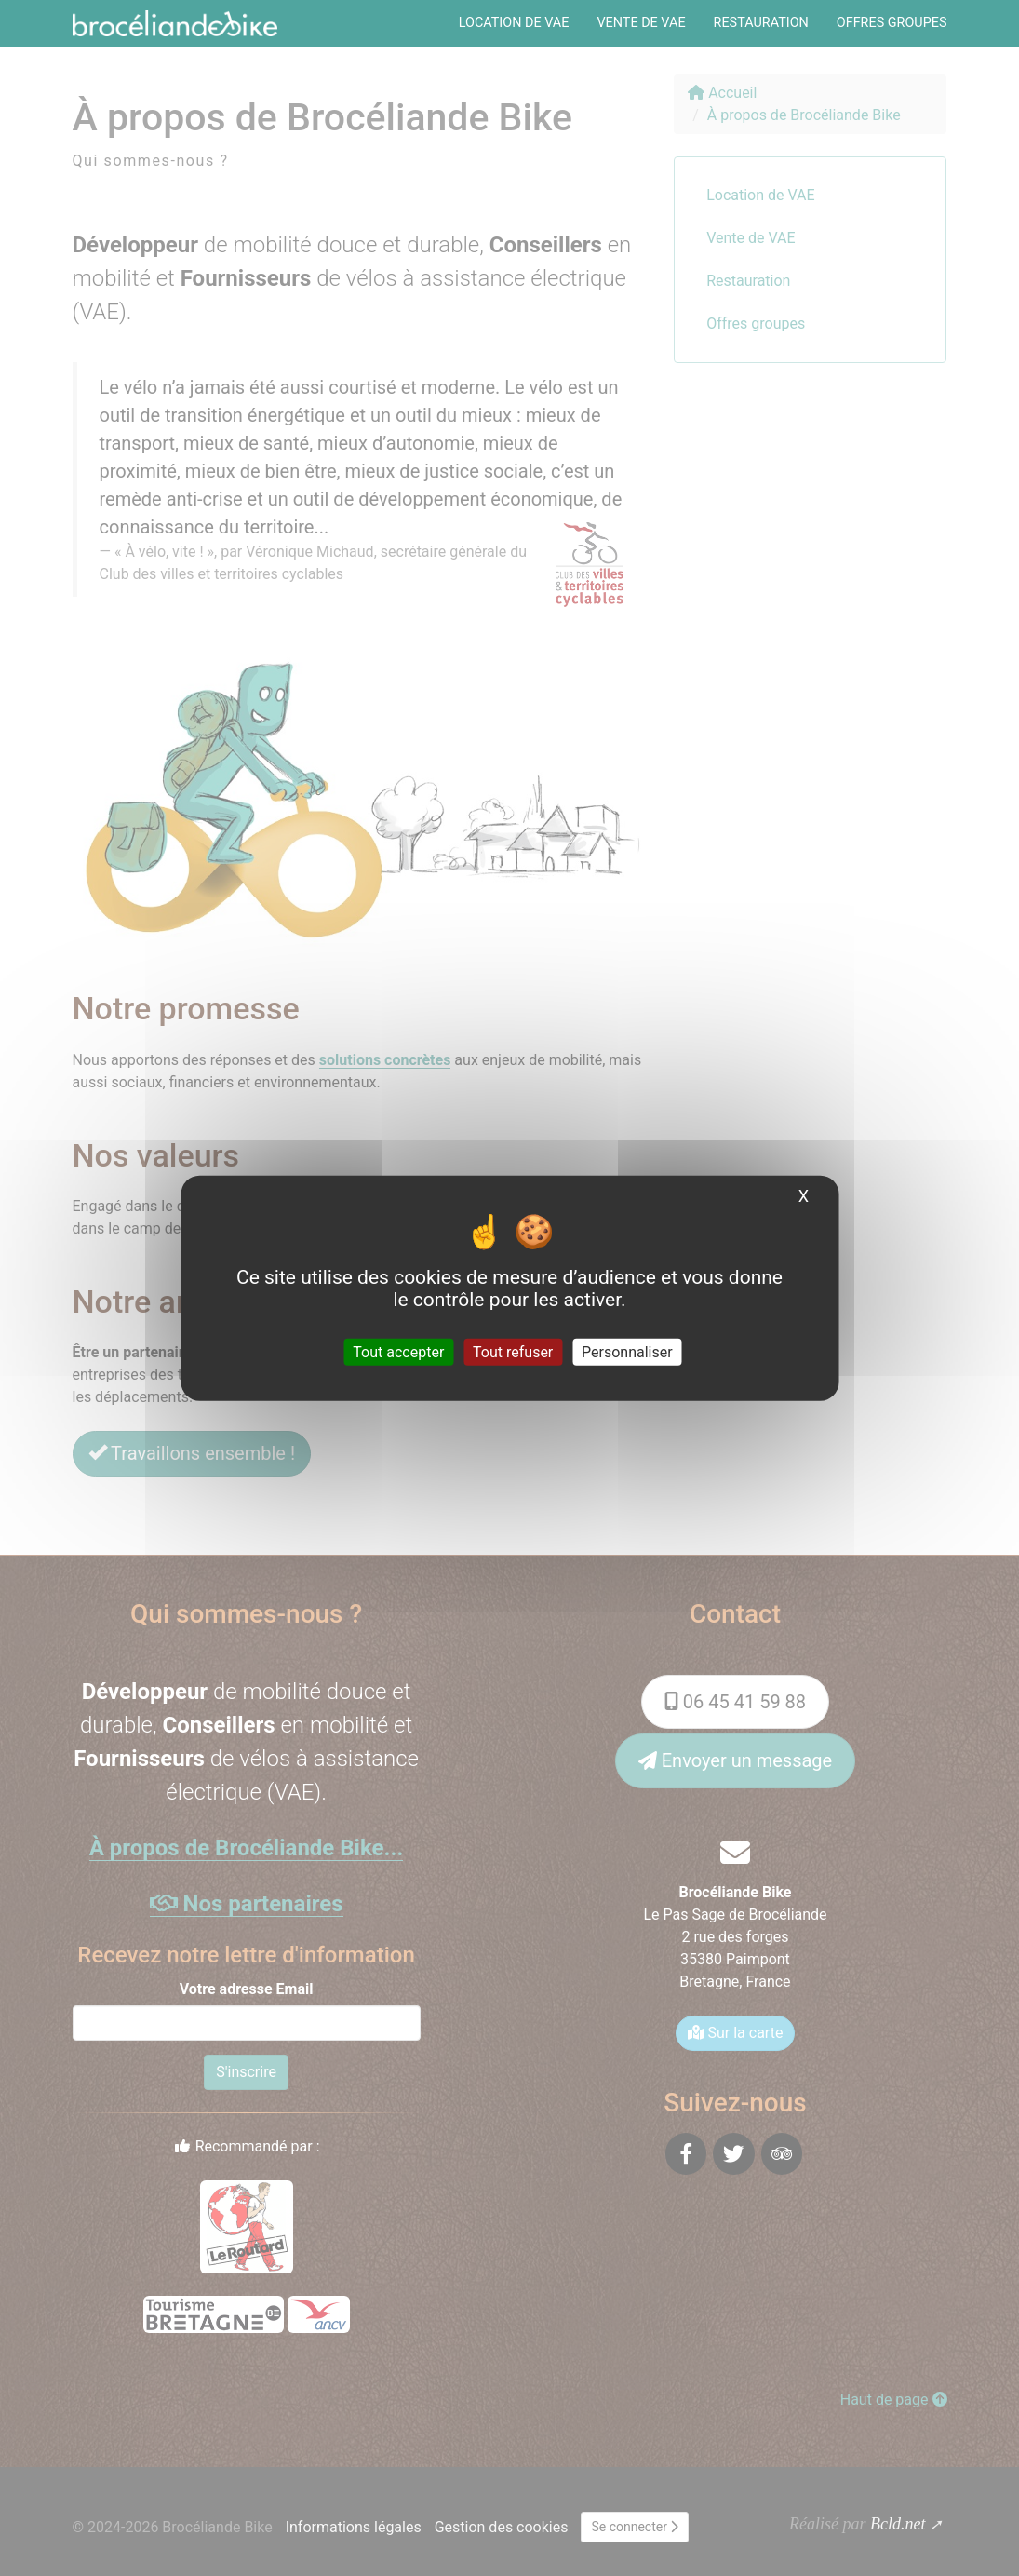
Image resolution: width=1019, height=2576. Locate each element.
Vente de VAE (641, 23)
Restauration (761, 23)
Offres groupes (892, 23)
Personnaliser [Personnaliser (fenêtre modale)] (627, 1352)
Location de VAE (514, 23)
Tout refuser (513, 1352)
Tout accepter (398, 1352)
